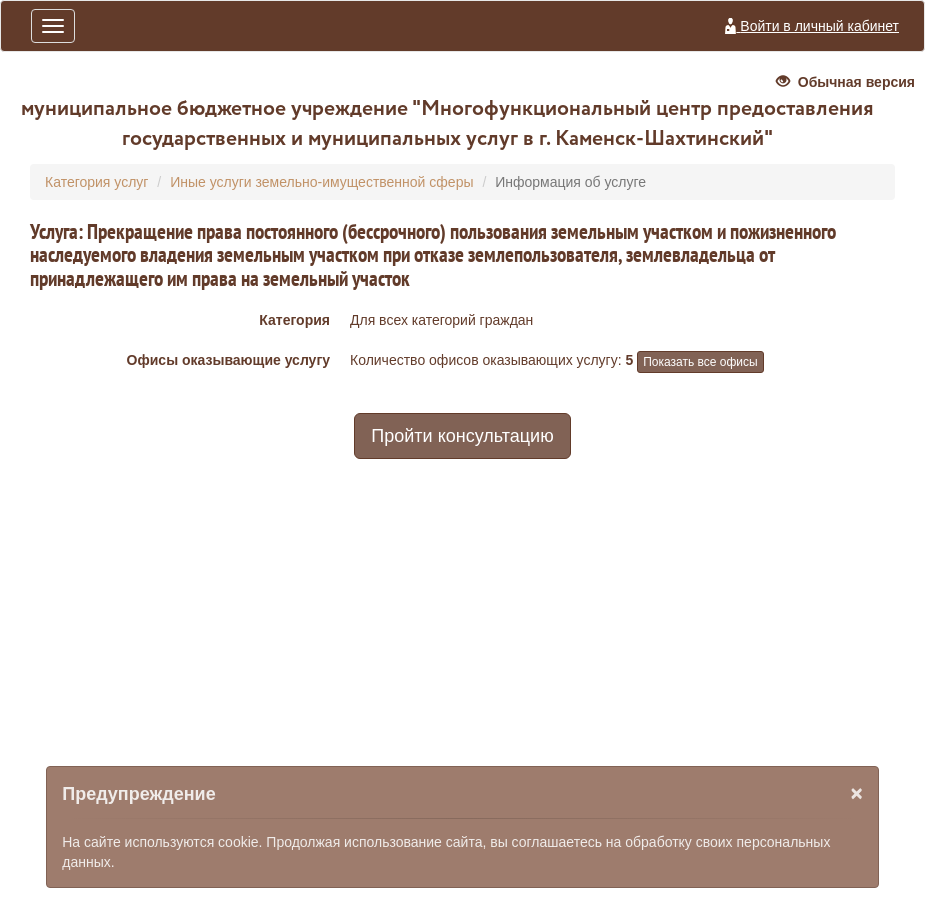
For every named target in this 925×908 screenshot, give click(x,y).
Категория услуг (96, 182)
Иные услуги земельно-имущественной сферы (321, 182)
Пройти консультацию (462, 436)
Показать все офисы (700, 362)
